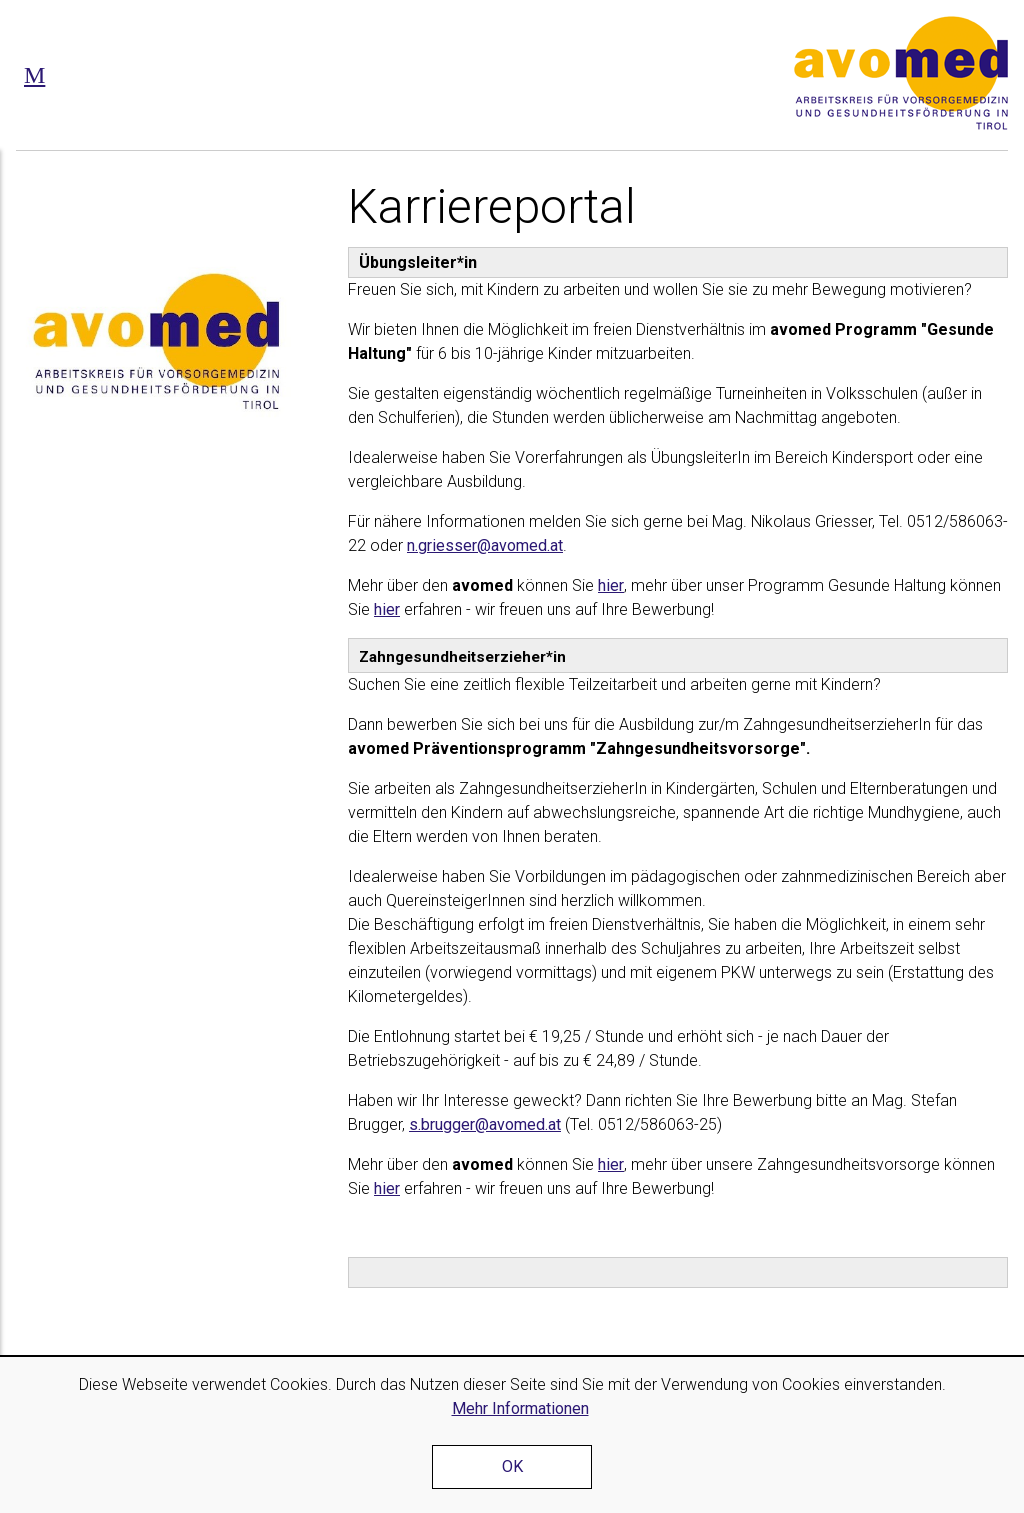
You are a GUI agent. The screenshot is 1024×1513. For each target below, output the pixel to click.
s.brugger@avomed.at (485, 1124)
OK (512, 1466)
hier (611, 585)
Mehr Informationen (520, 1408)
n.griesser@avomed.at (485, 545)
